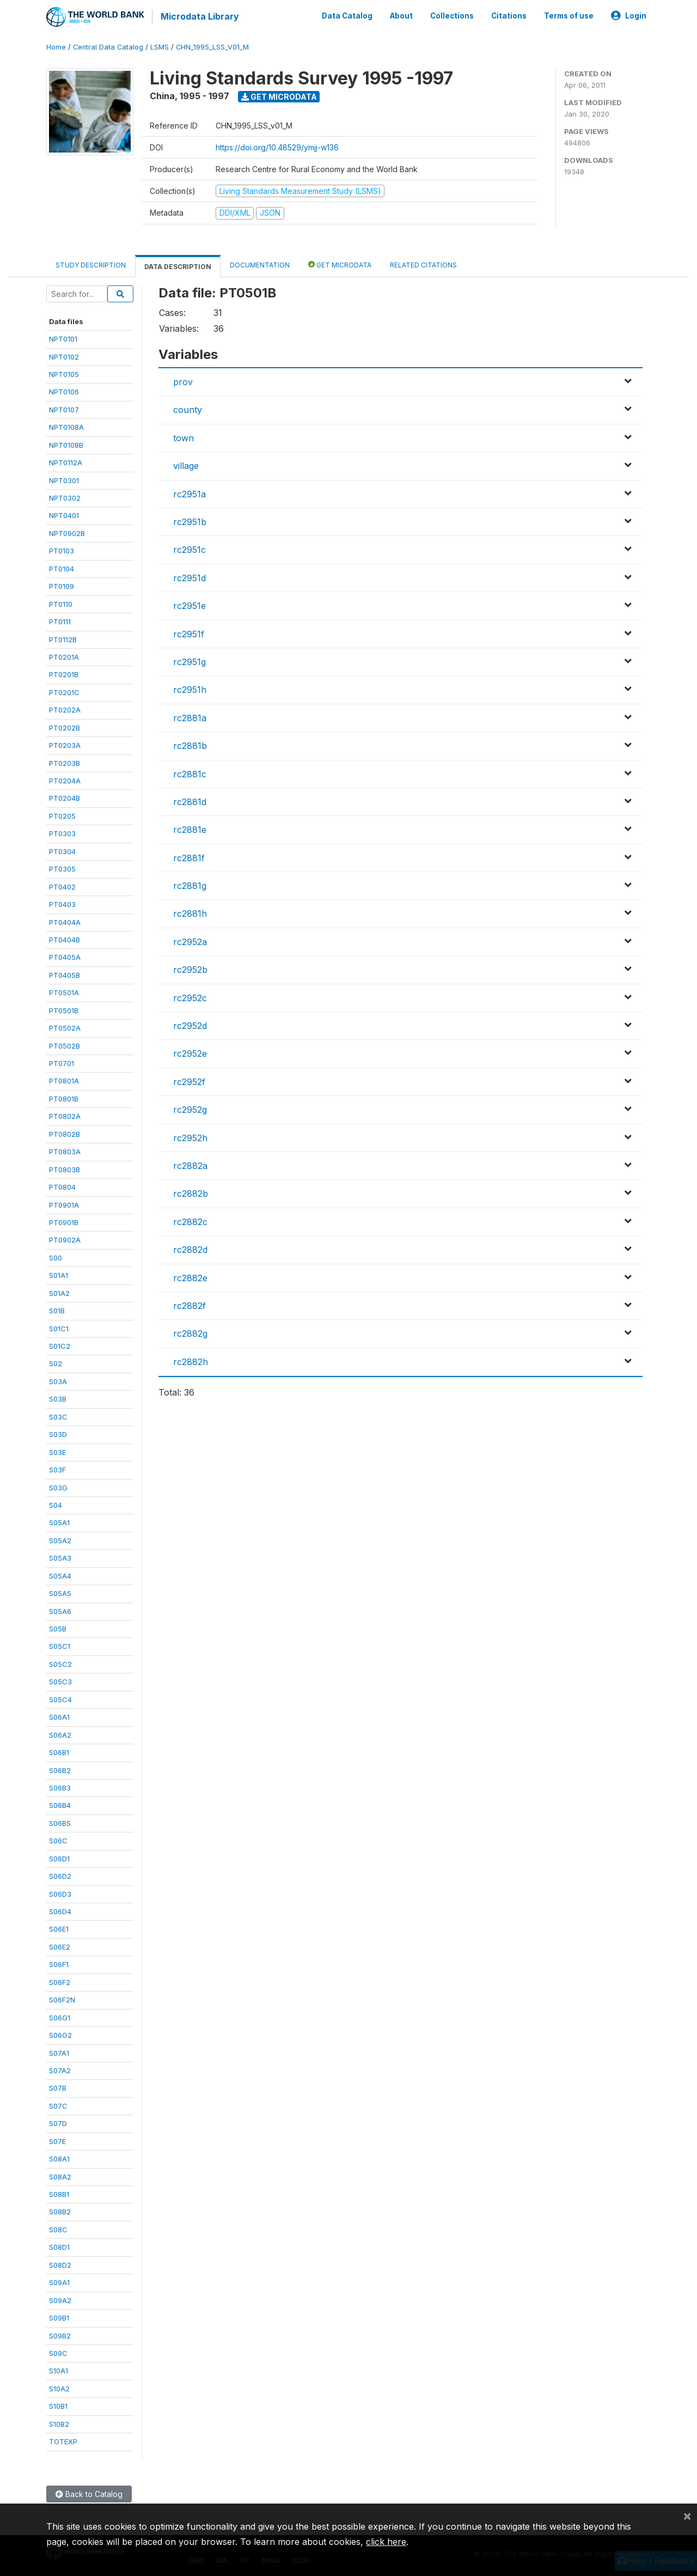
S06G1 (59, 2016)
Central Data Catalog (108, 46)
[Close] (687, 2515)
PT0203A (65, 744)
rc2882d (190, 1248)
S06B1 (59, 1751)
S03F (57, 1468)
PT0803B (64, 1168)
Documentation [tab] (260, 264)
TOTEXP (63, 2440)
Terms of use (569, 15)
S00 (55, 1256)
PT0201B (63, 673)
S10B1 (58, 2405)
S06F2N (62, 1998)
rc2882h (190, 1360)
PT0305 (62, 867)
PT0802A (65, 1115)
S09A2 (60, 2299)
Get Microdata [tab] (339, 263)
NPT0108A (66, 426)
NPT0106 (64, 391)
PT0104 (61, 567)
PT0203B (64, 762)
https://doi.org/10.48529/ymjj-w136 (277, 146)
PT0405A (65, 956)
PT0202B (64, 726)
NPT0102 (64, 355)
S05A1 (59, 1522)
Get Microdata (279, 95)
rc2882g (190, 1332)
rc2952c (190, 996)
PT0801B (63, 1097)
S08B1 (59, 2193)
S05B (57, 1627)
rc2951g (189, 660)
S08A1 (59, 2157)
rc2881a (189, 716)
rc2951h (189, 688)
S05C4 (60, 1698)
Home (56, 46)
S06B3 (60, 1786)
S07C (58, 2104)
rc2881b (190, 744)
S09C (58, 2352)
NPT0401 (64, 514)
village (186, 464)
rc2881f (189, 856)
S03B (57, 1397)
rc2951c (189, 548)
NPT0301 (64, 479)
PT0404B (64, 938)
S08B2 (60, 2211)
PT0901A (64, 1203)
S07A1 (59, 2052)
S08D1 (59, 2246)
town (183, 436)
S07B (57, 2087)
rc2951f (188, 633)
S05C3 (60, 1680)
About (401, 15)
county (187, 409)
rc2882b (190, 1192)
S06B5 (60, 1822)
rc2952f (189, 1080)
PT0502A (65, 1026)
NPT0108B (66, 444)
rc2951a (189, 493)
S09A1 (59, 2281)
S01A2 (59, 1292)
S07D (58, 2122)
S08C (58, 2228)
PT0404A (65, 921)
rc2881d (189, 800)
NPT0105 (64, 373)
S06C (58, 1839)
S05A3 (60, 1556)
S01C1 (59, 1327)
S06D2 (60, 1875)
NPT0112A (65, 461)
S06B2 (60, 1769)
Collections (452, 15)
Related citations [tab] (423, 264)
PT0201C (64, 691)
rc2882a (190, 1164)
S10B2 (59, 2423)
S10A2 (59, 2387)
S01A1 (58, 1274)
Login (628, 15)
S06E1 (59, 1928)
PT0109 (61, 585)
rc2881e (189, 828)
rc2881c (189, 773)
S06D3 (60, 1893)
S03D (58, 1433)
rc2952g (190, 1108)
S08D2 (60, 2264)
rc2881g (189, 884)
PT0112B (63, 638)
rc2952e (190, 1053)
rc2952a (190, 940)
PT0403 (62, 903)
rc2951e (189, 604)
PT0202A (65, 708)
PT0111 (60, 620)
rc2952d (190, 1024)
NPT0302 (65, 496)
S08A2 (60, 2175)
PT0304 (62, 850)
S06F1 (59, 1963)
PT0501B (63, 1009)
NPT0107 (64, 408)
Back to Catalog (89, 2493)
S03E (57, 1451)
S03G (58, 1486)
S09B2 (60, 2334)
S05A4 (60, 1574)
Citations (509, 15)
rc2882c (190, 1220)
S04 (55, 1504)
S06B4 (60, 1804)
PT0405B (64, 974)
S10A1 (58, 2370)
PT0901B (63, 1221)
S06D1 (59, 1857)
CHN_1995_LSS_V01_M (212, 46)
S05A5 (60, 1592)
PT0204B (64, 797)
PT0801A (64, 1080)
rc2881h (190, 913)
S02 (55, 1363)
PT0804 (62, 1186)
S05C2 (60, 1663)
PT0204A (65, 779)
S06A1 (59, 1716)
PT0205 (62, 815)
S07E (57, 2140)
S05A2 (60, 1539)
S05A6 (60, 1610)
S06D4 (60, 1910)
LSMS (159, 46)
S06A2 (60, 1733)
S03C (58, 1415)
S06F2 (59, 1981)
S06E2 (59, 1945)
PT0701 (61, 1062)
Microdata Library (199, 16)
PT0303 (62, 832)
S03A (58, 1380)
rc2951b (189, 520)
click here (386, 2541)
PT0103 (61, 549)
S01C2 (59, 1345)
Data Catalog (347, 15)
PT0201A (64, 655)
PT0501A (64, 991)
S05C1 (59, 1645)
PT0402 (62, 885)
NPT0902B (67, 532)
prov (183, 380)
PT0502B (64, 1044)
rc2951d (189, 576)
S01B (57, 1309)
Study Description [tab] (91, 264)
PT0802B (64, 1133)
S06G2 (60, 2034)
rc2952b (190, 968)
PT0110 (60, 603)
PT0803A (65, 1150)
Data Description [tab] (177, 265)
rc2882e (190, 1276)
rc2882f (189, 1304)
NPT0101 (63, 337)
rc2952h (190, 1136)
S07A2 (60, 2069)
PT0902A (65, 1239)
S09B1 (59, 2316)
